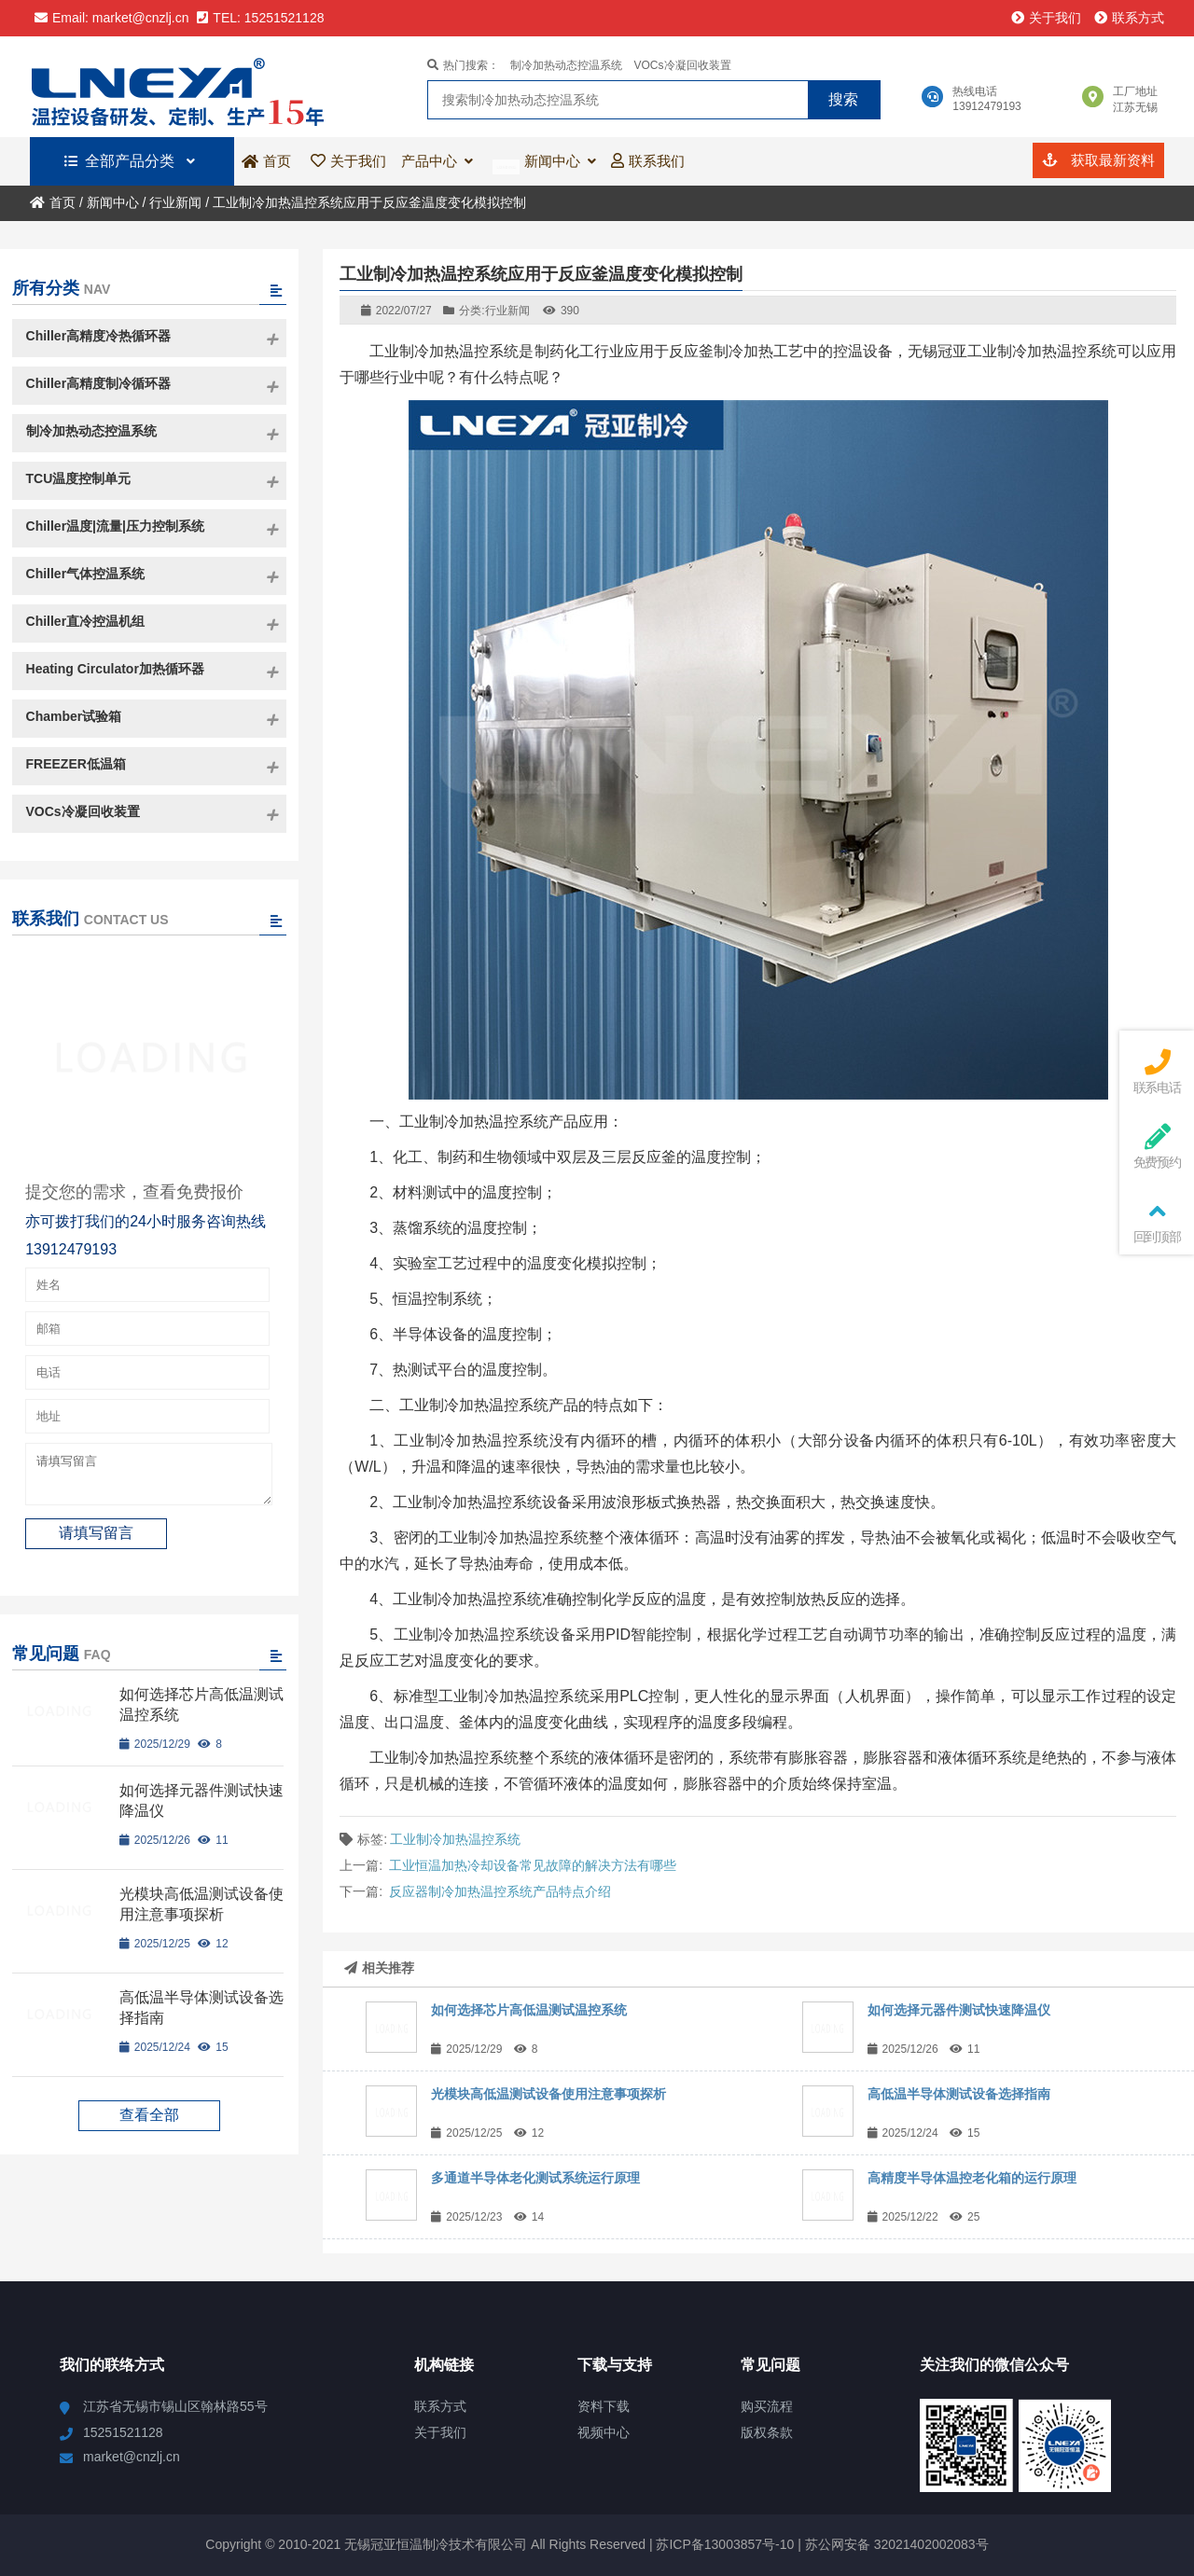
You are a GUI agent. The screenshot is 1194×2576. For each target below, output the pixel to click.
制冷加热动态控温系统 (566, 65)
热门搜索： (463, 65)
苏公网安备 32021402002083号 (897, 2544)
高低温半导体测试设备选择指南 (959, 2093)
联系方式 (1129, 17)
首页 (53, 202)
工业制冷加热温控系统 (455, 1839)
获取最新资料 (1098, 160)
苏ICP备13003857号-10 (724, 2544)
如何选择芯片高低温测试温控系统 (529, 2009)
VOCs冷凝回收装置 (682, 65)
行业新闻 (175, 202)
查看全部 (149, 2123)
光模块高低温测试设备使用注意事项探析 (548, 2093)
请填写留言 (148, 1478)
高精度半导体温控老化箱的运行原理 (972, 2177)
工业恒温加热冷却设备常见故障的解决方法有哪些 (532, 1865)
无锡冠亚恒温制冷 (186, 87)
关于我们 (1046, 17)
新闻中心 (113, 202)
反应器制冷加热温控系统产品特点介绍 (500, 1891)
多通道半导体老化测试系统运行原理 (535, 2177)
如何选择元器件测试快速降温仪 (959, 2009)
